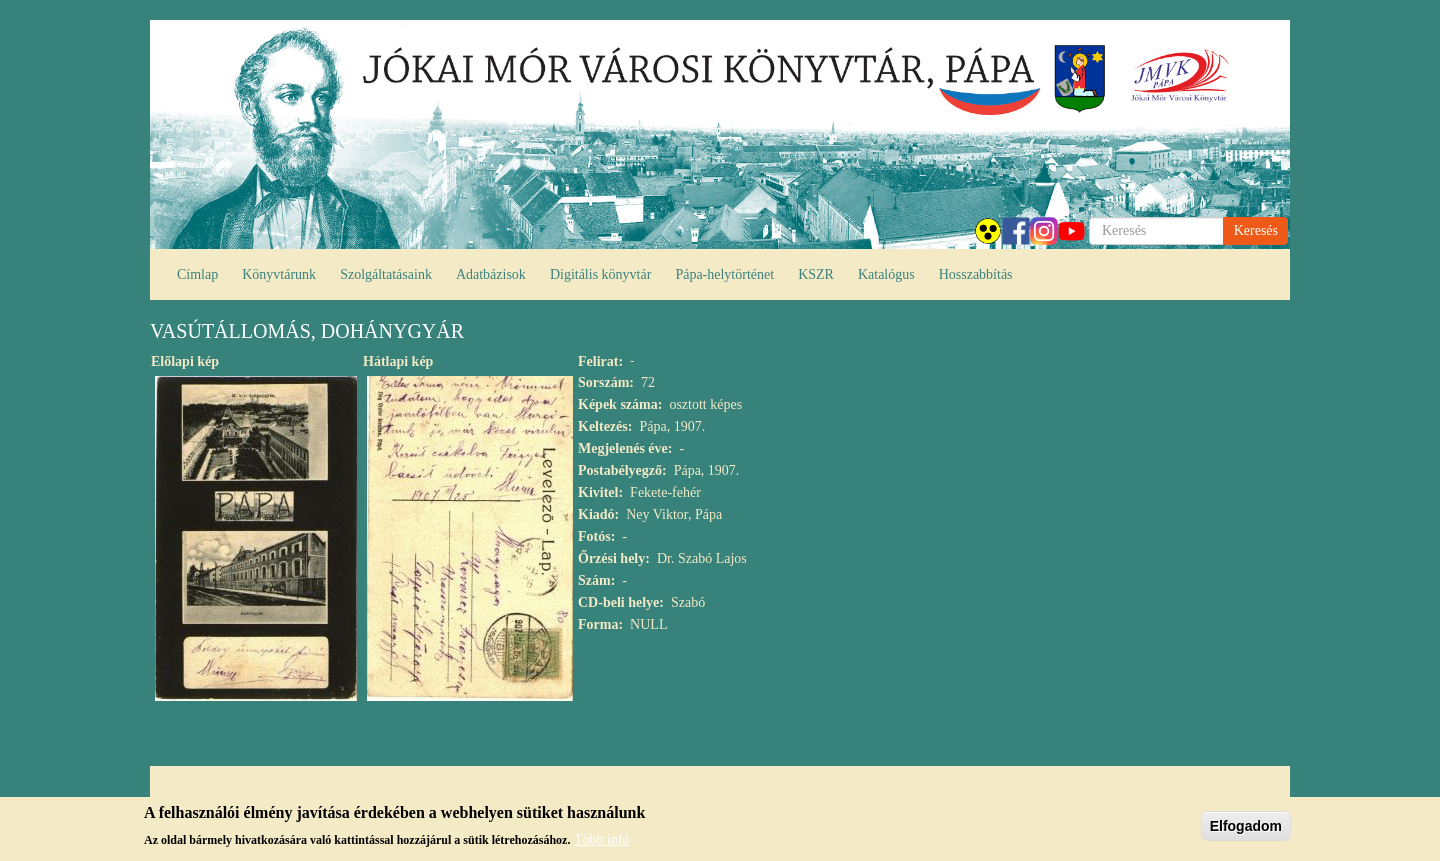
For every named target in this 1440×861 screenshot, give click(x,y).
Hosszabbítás (976, 274)
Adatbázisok (491, 274)
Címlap (197, 274)
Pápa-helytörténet (724, 274)
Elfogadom (1246, 829)
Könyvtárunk (279, 274)
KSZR (816, 274)
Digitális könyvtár (601, 274)
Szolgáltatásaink (386, 274)
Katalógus (886, 274)
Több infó (602, 842)
